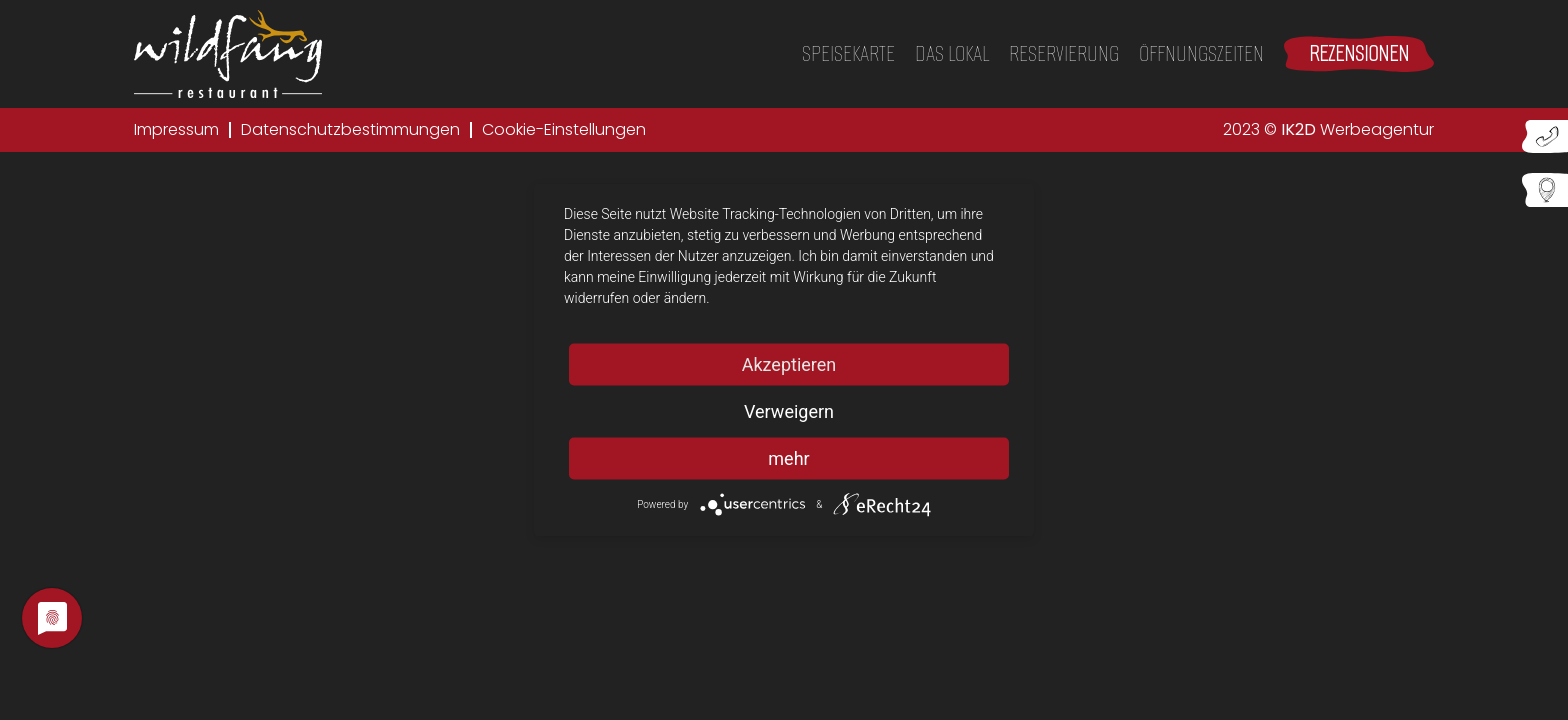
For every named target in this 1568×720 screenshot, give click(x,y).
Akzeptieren (789, 364)
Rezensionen (1359, 53)
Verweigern (789, 411)
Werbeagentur (1357, 129)
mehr (788, 458)
